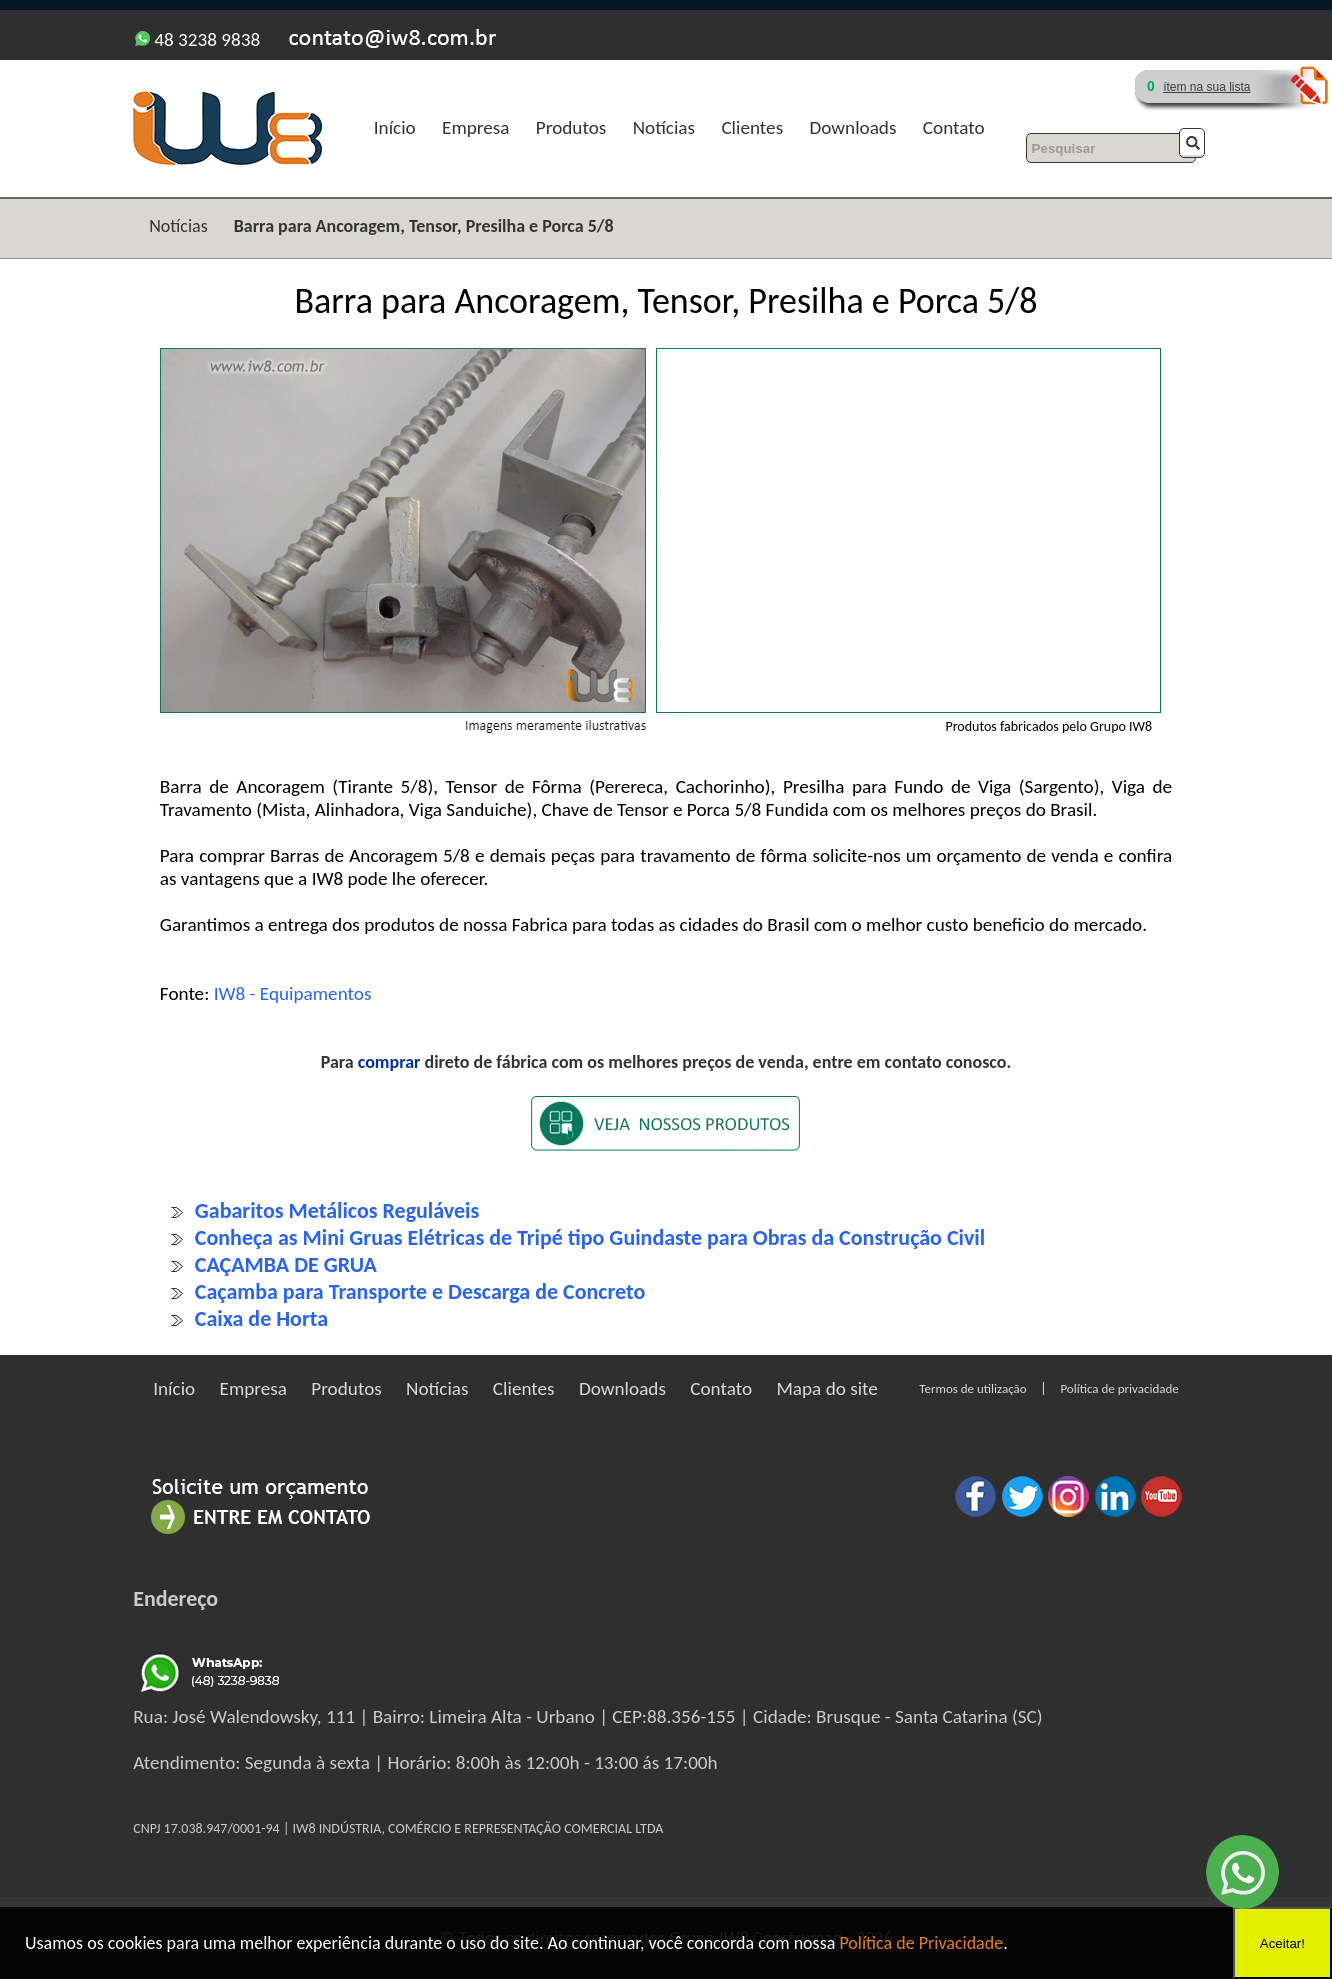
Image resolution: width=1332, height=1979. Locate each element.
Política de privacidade (1119, 1388)
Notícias (664, 127)
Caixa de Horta (261, 1318)
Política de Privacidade (921, 1943)
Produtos (571, 127)
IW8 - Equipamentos (293, 993)
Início (395, 127)
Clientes (752, 127)
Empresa (475, 127)
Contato (954, 127)
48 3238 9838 (197, 39)
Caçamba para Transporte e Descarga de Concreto (420, 1291)
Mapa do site (826, 1388)
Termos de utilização (972, 1388)
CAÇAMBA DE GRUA (286, 1264)
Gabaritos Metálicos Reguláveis (337, 1210)
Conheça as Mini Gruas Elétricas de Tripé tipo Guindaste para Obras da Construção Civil (590, 1237)
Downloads (852, 127)
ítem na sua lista (1206, 87)
